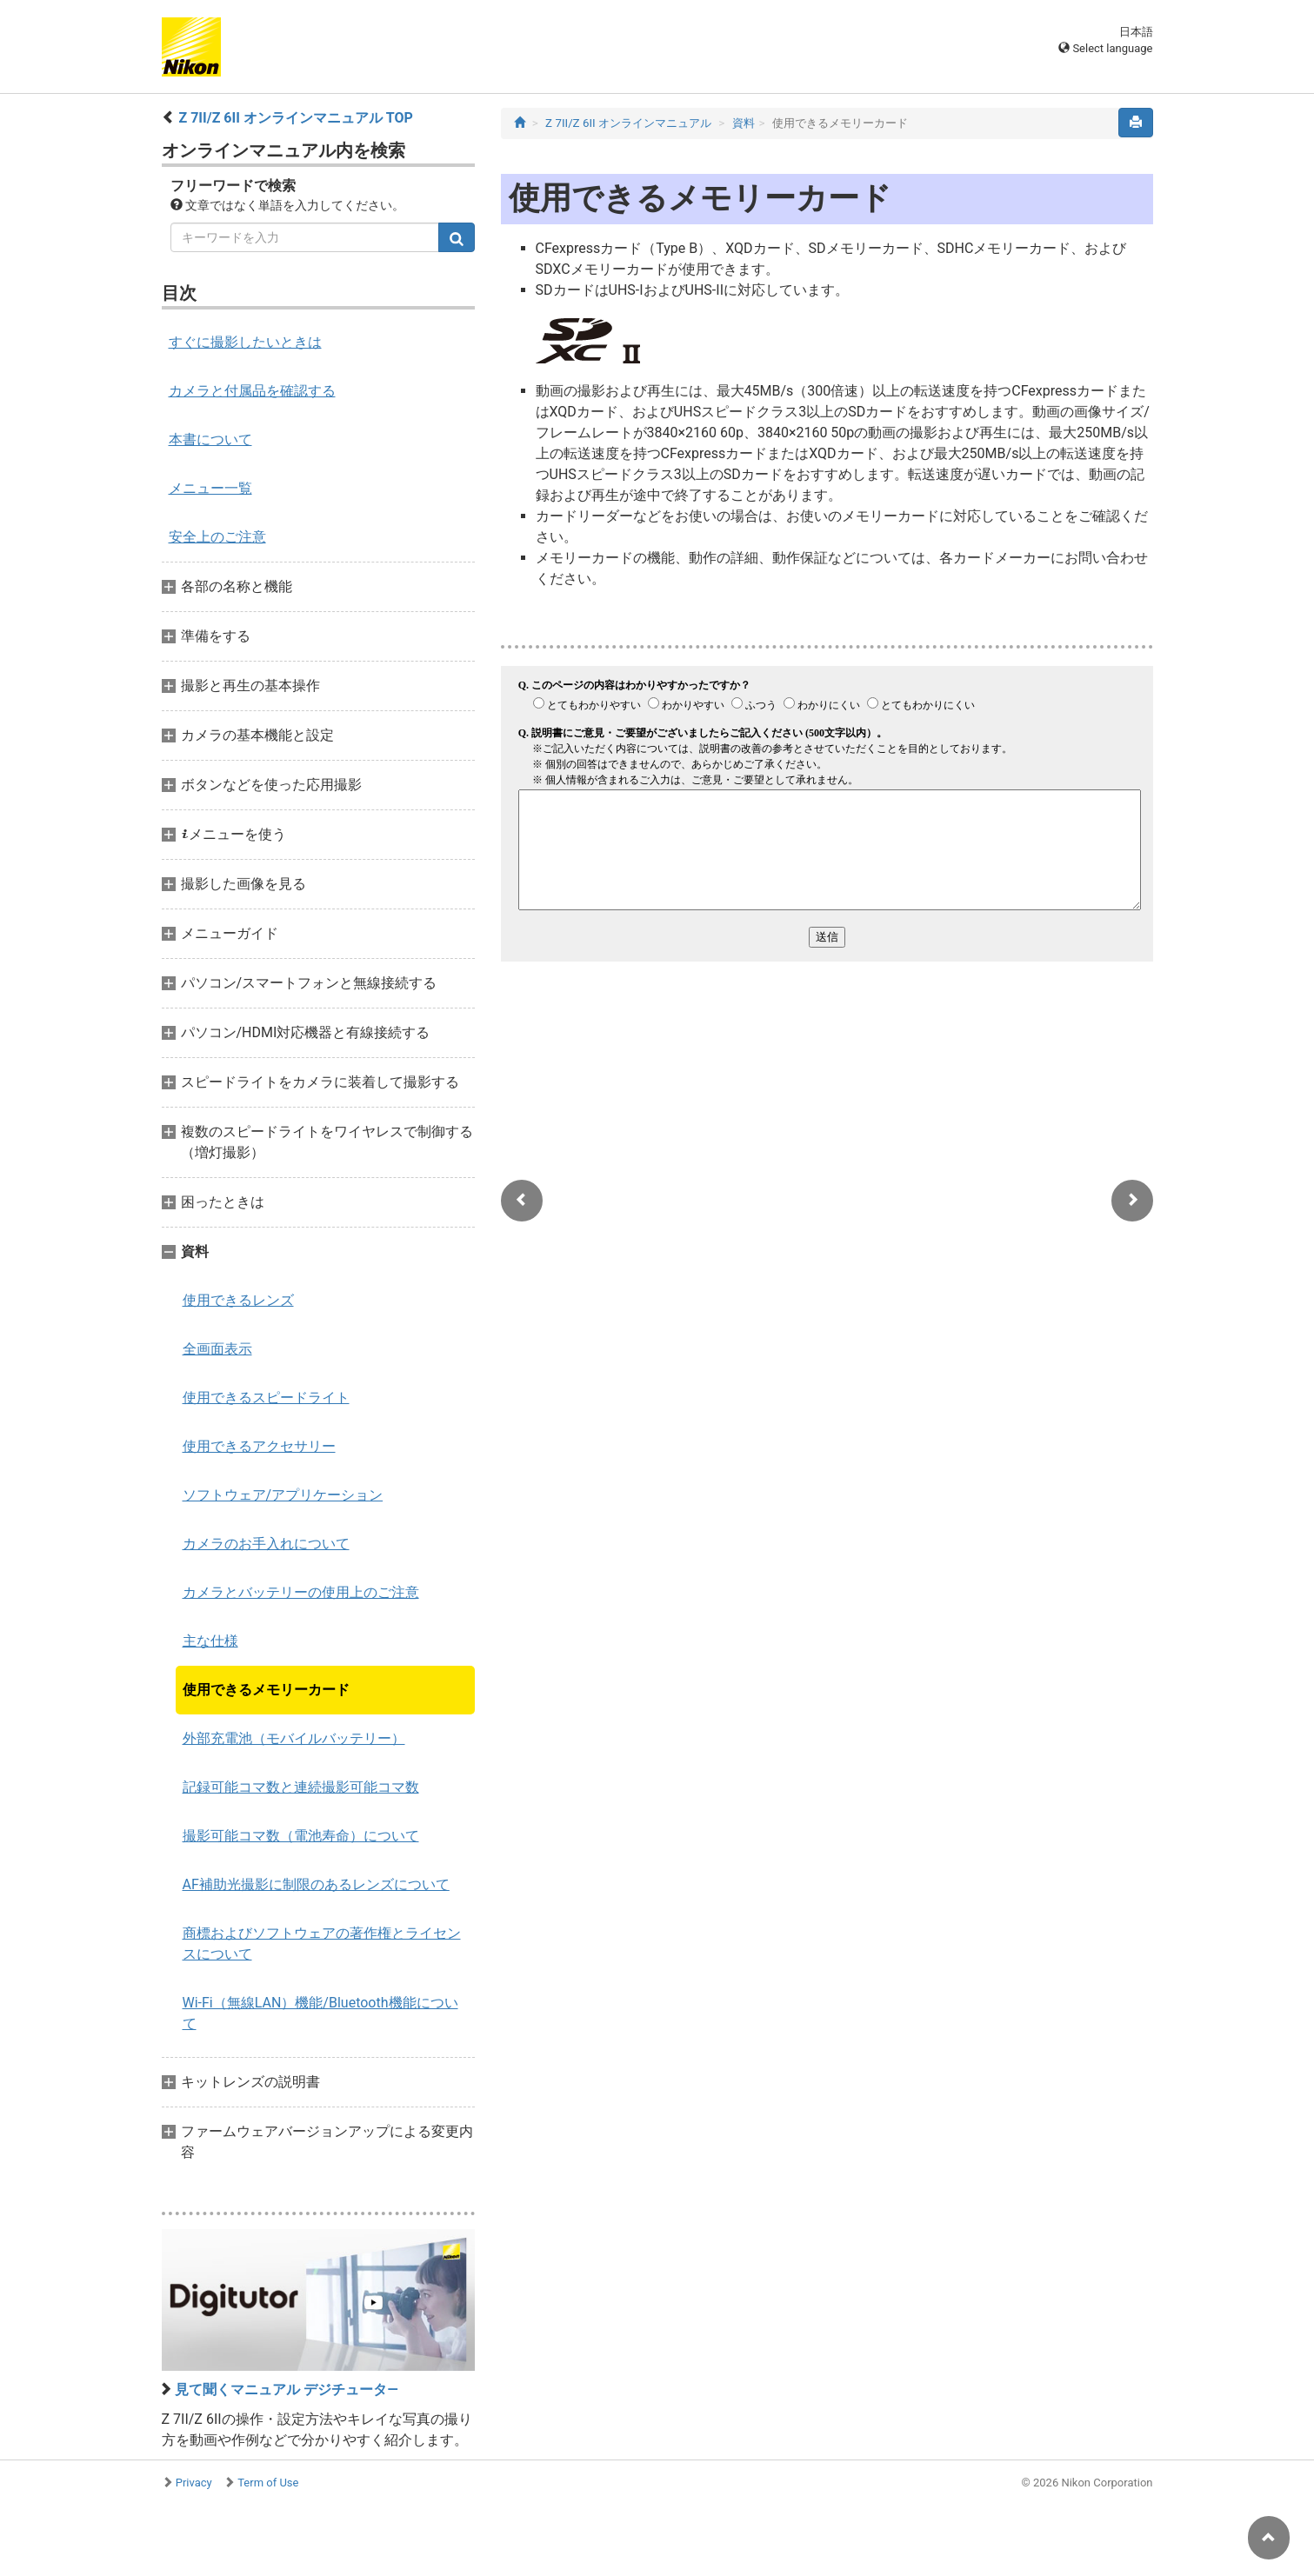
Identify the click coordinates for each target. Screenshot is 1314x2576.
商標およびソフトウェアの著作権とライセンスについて (322, 1943)
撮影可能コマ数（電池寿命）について (301, 1835)
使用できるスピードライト (266, 1397)
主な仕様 (210, 1641)
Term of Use (267, 2482)
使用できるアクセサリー (259, 1446)
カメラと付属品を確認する (252, 391)
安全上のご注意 (217, 537)
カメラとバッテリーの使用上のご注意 (301, 1592)
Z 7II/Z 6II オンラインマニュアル (628, 123)
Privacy (194, 2482)
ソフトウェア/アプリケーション (283, 1495)
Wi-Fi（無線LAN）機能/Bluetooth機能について (320, 2013)
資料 (743, 123)
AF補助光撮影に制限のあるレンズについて (316, 1884)
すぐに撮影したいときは (245, 342)
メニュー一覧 (210, 488)
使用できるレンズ (238, 1300)
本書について (210, 439)
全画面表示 (217, 1349)
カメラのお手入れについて (266, 1543)
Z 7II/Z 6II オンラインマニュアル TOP (295, 118)
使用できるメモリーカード (266, 1689)
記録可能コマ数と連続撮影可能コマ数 (301, 1787)
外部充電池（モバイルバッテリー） (294, 1738)
